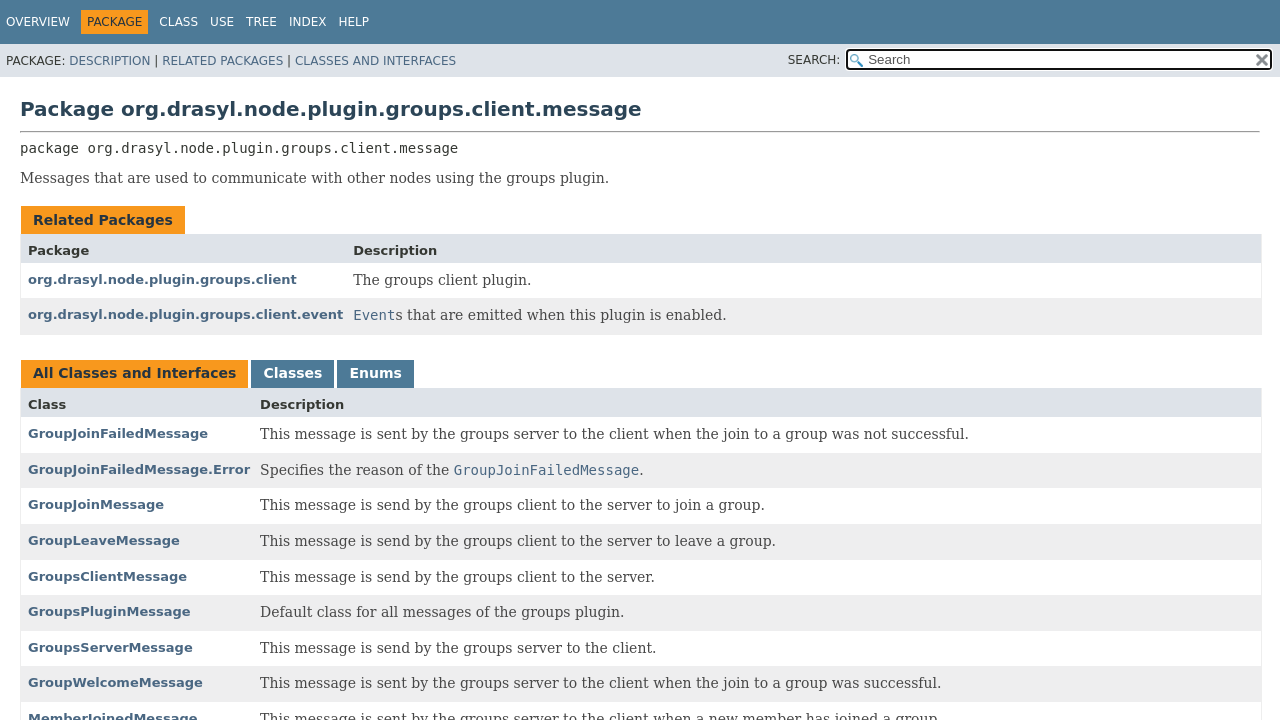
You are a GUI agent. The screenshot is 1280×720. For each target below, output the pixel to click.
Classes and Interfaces (375, 61)
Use (222, 22)
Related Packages (222, 61)
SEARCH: (814, 60)
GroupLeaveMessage (104, 540)
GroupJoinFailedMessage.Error (139, 469)
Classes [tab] (292, 373)
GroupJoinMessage (96, 504)
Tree (261, 22)
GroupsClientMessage (107, 576)
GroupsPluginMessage (109, 611)
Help (353, 22)
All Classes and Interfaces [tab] (134, 373)
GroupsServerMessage (110, 647)
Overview (38, 22)
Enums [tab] (375, 373)
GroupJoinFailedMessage (118, 433)
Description (109, 61)
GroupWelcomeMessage (115, 682)
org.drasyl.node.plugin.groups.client (162, 279)
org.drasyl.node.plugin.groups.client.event (185, 314)
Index (308, 22)
